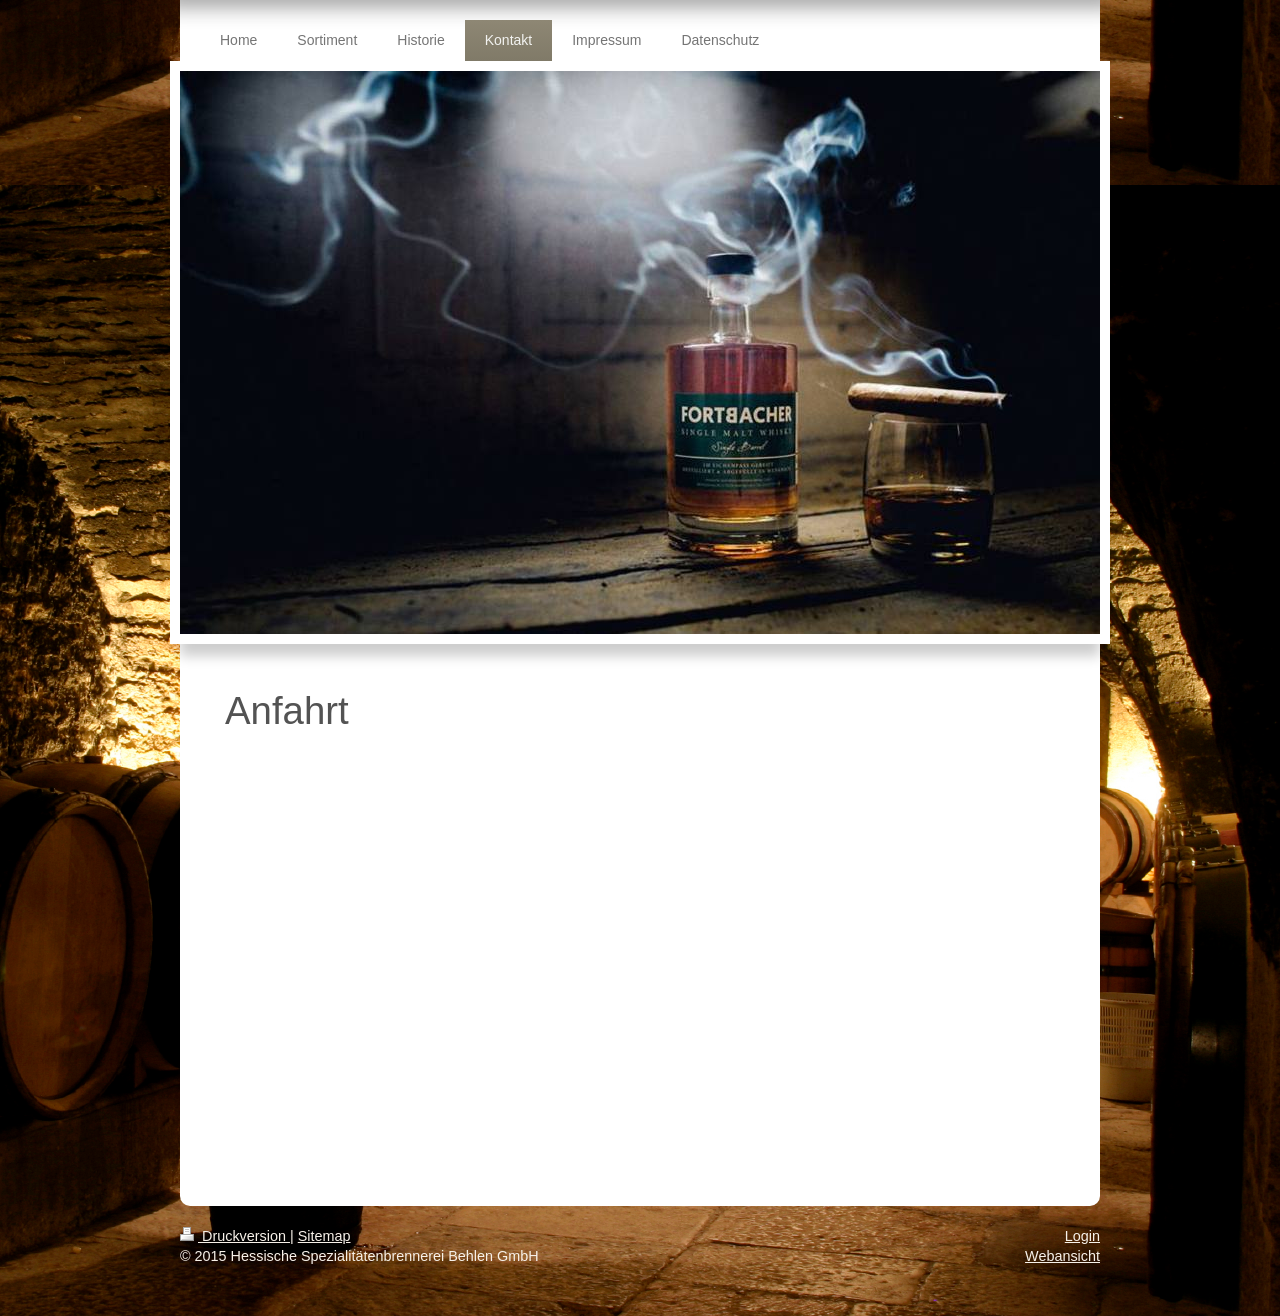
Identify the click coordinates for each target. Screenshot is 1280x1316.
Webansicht (1062, 1256)
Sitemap (324, 1236)
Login (1082, 1236)
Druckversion (235, 1236)
